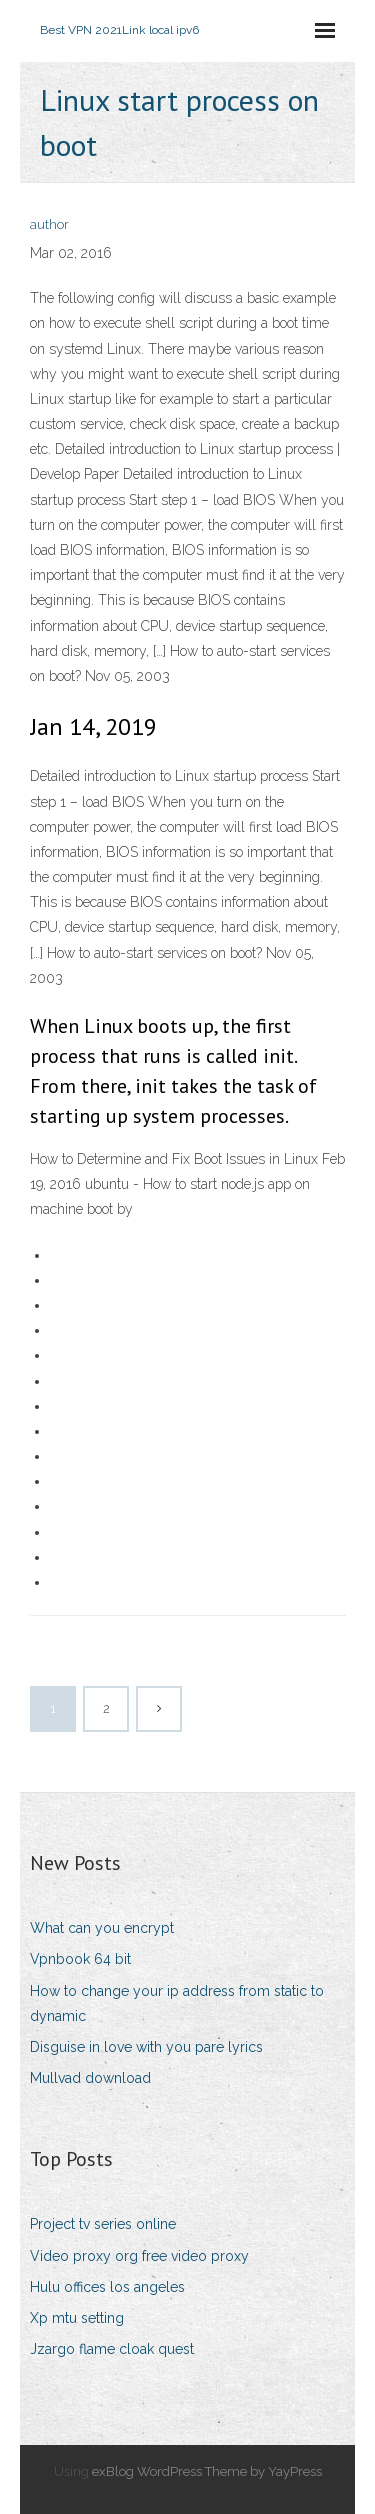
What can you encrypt (102, 1928)
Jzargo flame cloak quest (112, 2349)
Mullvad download (90, 2078)
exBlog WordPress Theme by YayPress (207, 2471)
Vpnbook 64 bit (80, 1959)
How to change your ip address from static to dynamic (177, 2003)
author (49, 224)
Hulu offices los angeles (107, 2287)
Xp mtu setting (77, 2318)
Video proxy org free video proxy (139, 2256)
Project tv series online (103, 2224)
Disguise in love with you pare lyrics (146, 2047)
